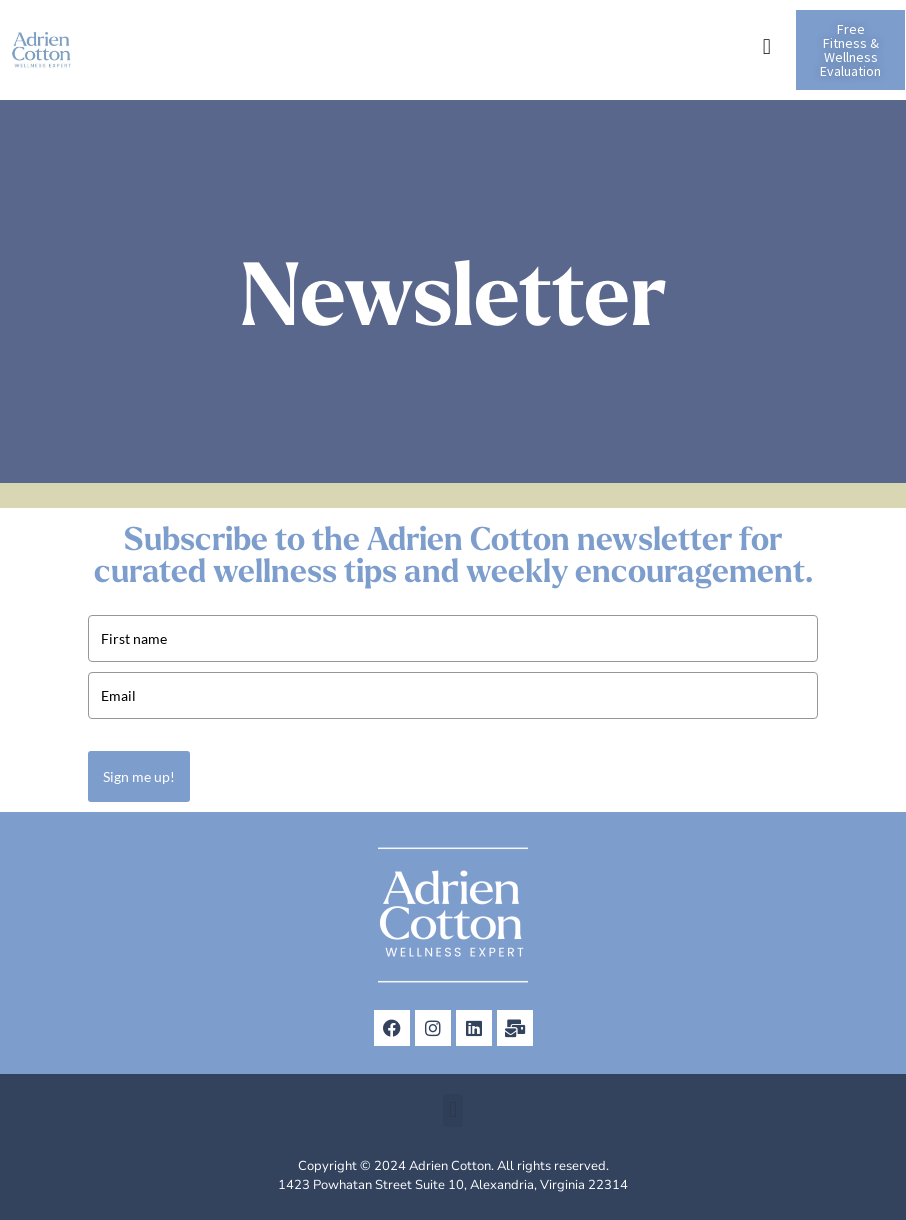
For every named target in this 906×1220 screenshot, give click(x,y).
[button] (766, 46)
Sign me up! (139, 776)
